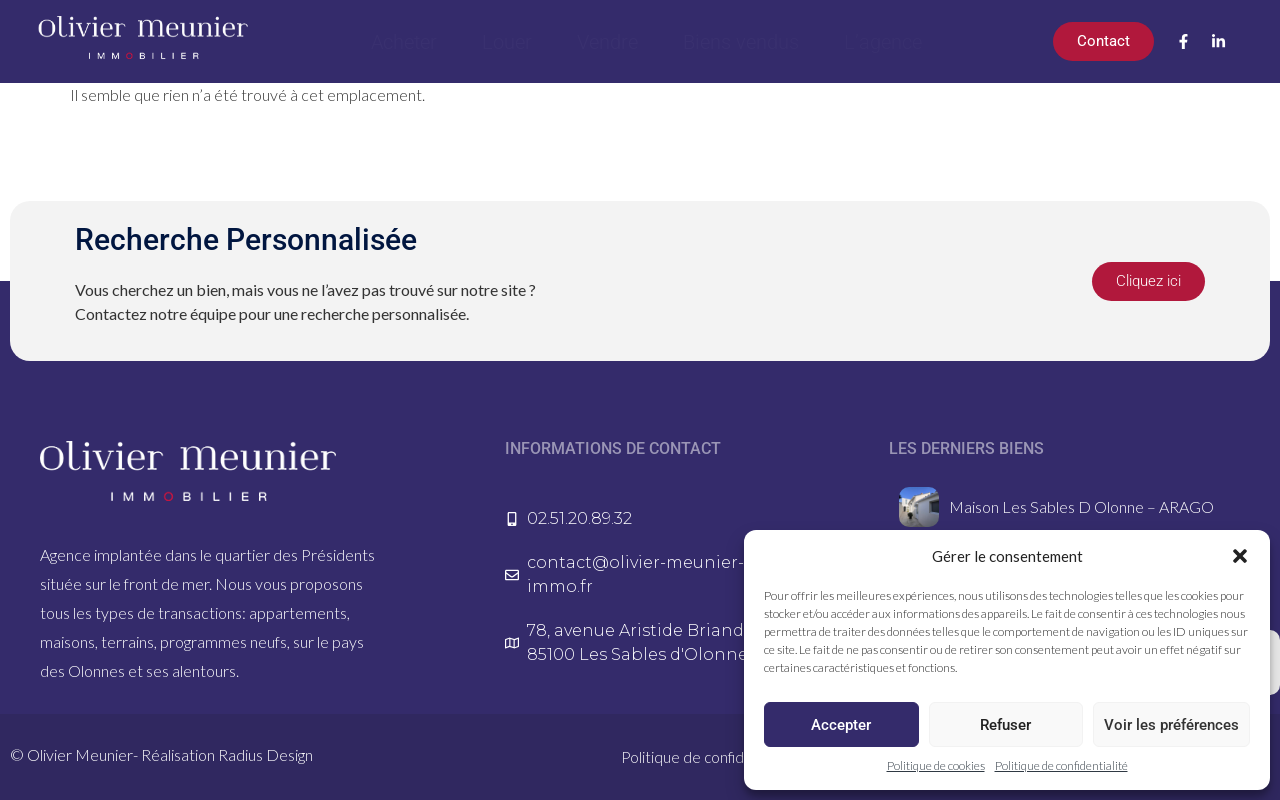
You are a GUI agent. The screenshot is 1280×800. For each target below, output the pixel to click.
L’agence (883, 42)
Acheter (404, 42)
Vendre (607, 42)
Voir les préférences (1171, 725)
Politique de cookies (936, 765)
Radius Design (265, 754)
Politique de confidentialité (1061, 765)
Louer (507, 42)
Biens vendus (741, 42)
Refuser (1005, 725)
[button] (1240, 556)
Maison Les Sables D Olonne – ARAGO (1081, 506)
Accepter (841, 725)
